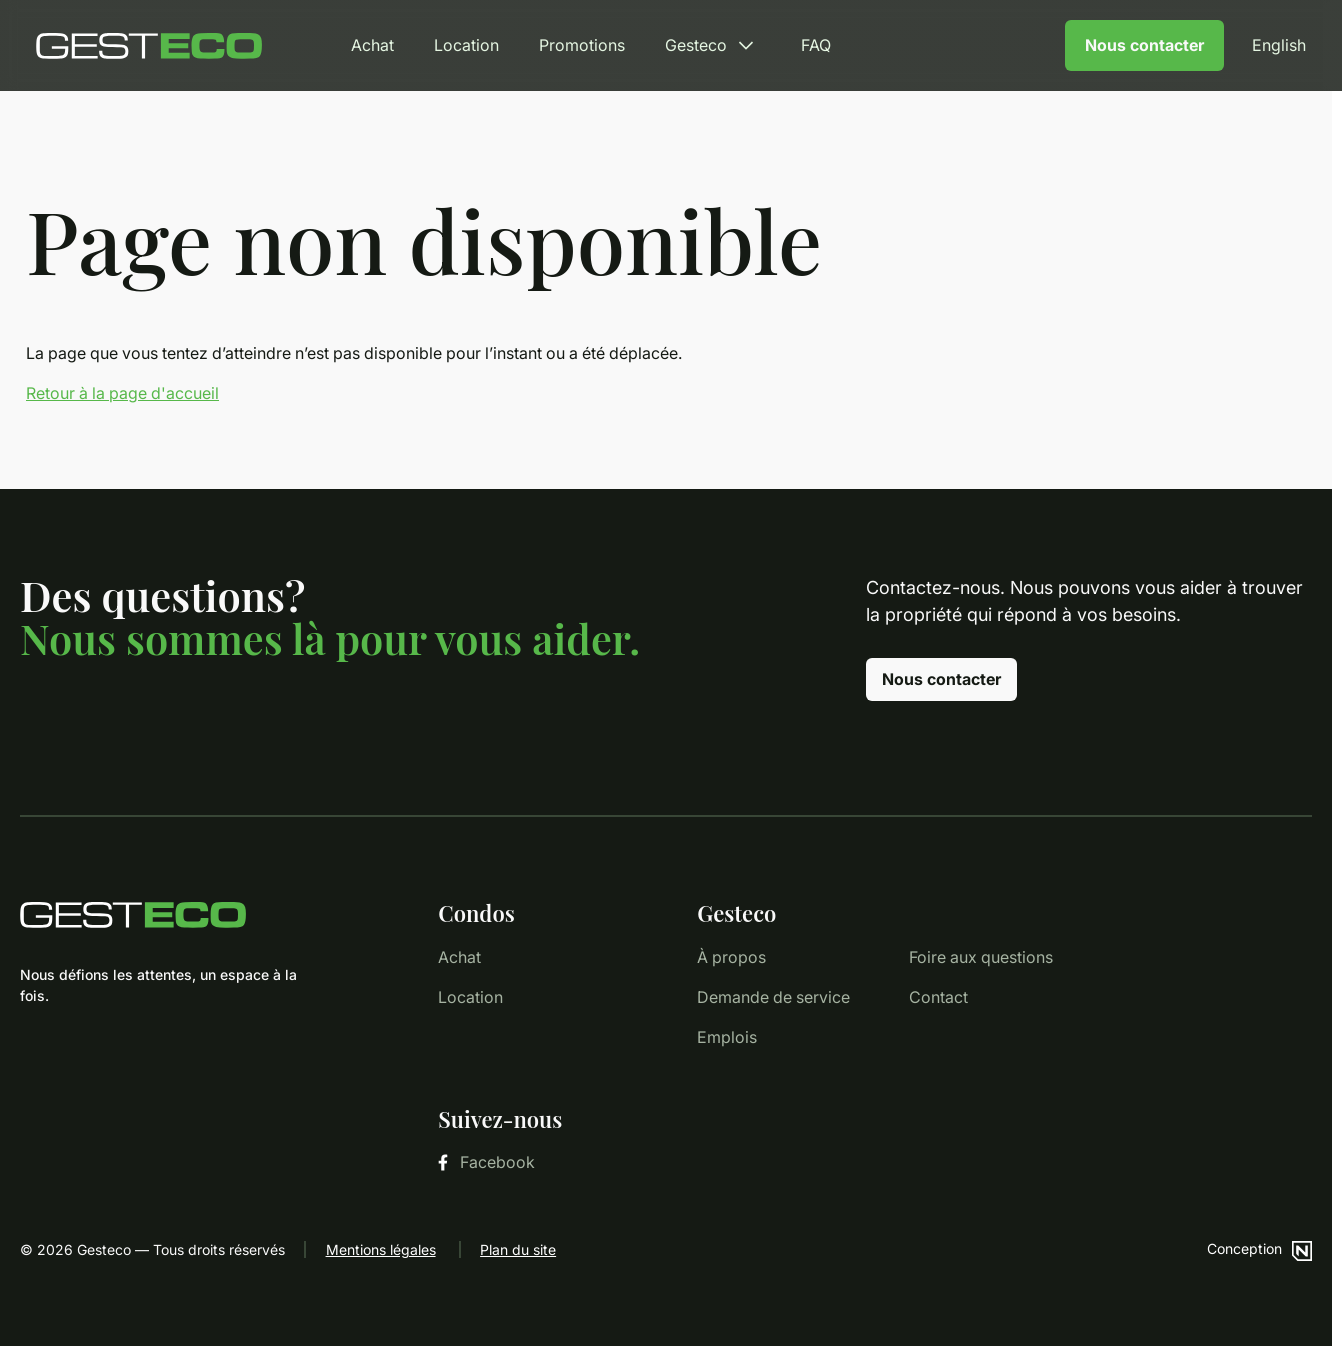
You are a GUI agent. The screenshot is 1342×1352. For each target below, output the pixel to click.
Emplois (727, 1037)
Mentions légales (381, 1249)
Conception (1259, 1248)
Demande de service (773, 997)
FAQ (816, 45)
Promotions (582, 45)
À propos (731, 957)
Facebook (486, 1162)
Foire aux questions (981, 957)
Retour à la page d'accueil (122, 393)
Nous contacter (1144, 45)
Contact (938, 997)
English (1279, 45)
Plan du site (518, 1249)
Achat (372, 45)
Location (466, 45)
